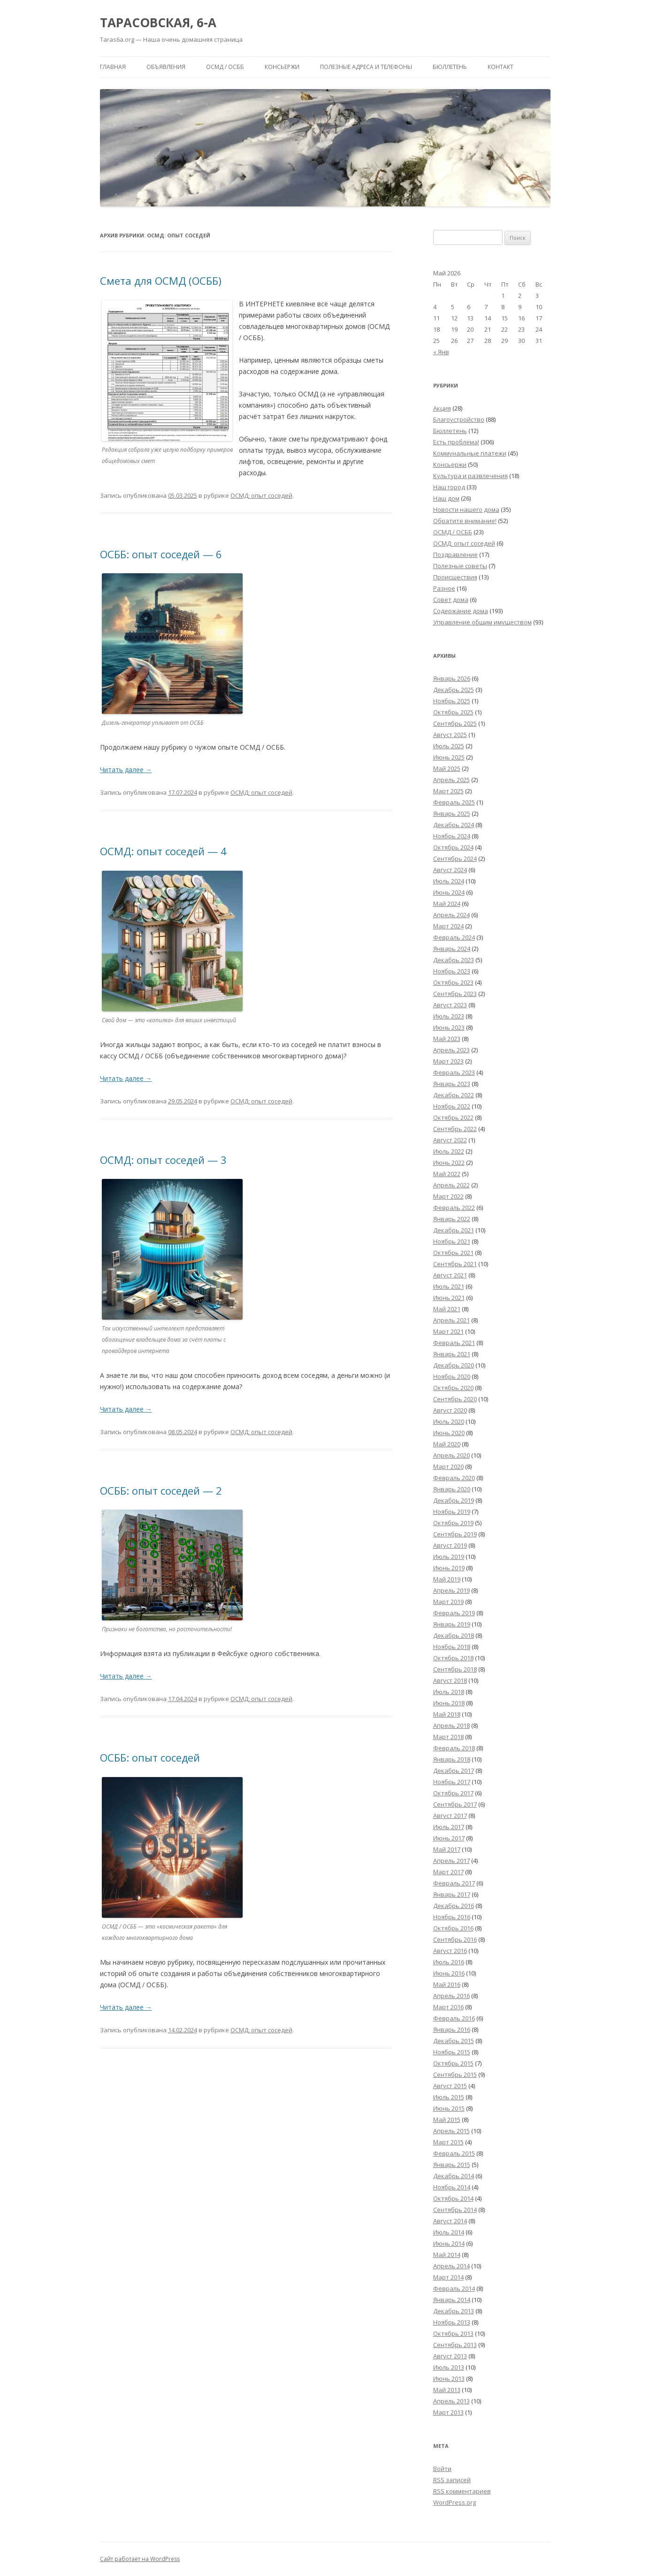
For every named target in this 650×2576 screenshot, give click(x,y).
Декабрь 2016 (453, 1905)
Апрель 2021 (451, 1320)
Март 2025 (448, 791)
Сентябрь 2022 (455, 1129)
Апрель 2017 (451, 1860)
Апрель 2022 (451, 1185)
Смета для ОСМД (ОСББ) (161, 281)
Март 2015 (448, 2142)
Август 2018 (450, 1680)
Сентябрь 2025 (455, 723)
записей (452, 2480)
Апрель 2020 (451, 1455)
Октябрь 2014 (453, 2198)
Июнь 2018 (449, 1703)
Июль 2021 (448, 1286)
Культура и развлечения (470, 475)
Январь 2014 (451, 2299)
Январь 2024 (451, 948)
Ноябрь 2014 (451, 2187)
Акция (442, 408)
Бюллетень (450, 67)
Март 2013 (448, 2412)
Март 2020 (448, 1466)
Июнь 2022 (449, 1162)
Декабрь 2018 (453, 1635)
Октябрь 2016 (453, 1928)
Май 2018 (446, 1714)
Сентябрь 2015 (455, 2074)
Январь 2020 (451, 1489)
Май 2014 (446, 2254)
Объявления (165, 67)
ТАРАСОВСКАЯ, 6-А (158, 22)
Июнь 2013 (449, 2378)
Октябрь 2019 (453, 1523)
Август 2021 (450, 1275)
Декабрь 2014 (453, 2176)
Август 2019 (450, 1545)
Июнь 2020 (449, 1433)
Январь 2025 (451, 813)
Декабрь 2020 (453, 1365)
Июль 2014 (448, 2232)
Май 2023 (446, 1038)
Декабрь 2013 (453, 2311)
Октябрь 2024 (453, 847)
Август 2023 (450, 1005)
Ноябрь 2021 (451, 1241)
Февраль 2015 (454, 2153)
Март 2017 (448, 1872)
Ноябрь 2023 (451, 971)
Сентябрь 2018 (455, 1669)
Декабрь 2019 (453, 1500)
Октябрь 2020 (453, 1387)
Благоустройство (458, 419)
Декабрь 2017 (453, 1770)
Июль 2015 (448, 2097)
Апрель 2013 (451, 2401)
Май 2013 (446, 2390)
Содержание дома (460, 611)
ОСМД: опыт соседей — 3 (163, 1160)
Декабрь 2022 (453, 1095)
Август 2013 (450, 2356)
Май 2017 (446, 1849)
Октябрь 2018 (453, 1658)
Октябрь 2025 (453, 712)
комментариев (462, 2491)
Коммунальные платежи (469, 453)
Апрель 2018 (451, 1725)
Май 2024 (446, 903)
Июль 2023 (448, 1016)
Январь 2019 (451, 1624)
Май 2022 (446, 1174)
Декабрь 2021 (453, 1230)
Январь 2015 (451, 2164)
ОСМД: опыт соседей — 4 (163, 851)
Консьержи (282, 67)
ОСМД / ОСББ (225, 67)
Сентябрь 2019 (455, 1534)
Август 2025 (450, 734)
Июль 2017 (448, 1827)
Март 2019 (448, 1601)
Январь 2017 (451, 1894)
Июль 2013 (448, 2367)
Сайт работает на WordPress (140, 2559)
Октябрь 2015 (453, 2063)
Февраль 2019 (454, 1613)
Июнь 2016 (449, 1973)
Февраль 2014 (454, 2288)
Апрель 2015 (451, 2131)
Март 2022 (448, 1196)
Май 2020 (446, 1444)
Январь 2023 (451, 1083)
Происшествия (455, 577)
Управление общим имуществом (482, 622)
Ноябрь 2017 (451, 1782)
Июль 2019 (448, 1556)
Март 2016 (448, 2007)
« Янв (441, 352)
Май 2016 (446, 1984)
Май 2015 (446, 2119)
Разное (444, 588)
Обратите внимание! (465, 521)
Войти (442, 2468)
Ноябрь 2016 (451, 1917)
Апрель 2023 (451, 1050)
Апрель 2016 (451, 1995)
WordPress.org (454, 2502)
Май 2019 (446, 1579)
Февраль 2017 (454, 1883)
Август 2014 (450, 2221)
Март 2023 (448, 1061)
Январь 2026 (451, 678)
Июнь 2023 (449, 1027)
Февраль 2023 (454, 1072)
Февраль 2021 (454, 1342)
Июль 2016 (448, 1962)
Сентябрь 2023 (455, 993)
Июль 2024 (448, 881)
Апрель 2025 (451, 779)
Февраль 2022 (454, 1207)
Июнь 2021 (449, 1297)
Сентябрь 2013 (455, 2344)
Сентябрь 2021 (455, 1264)
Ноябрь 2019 (451, 1511)
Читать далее (126, 769)
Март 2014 (448, 2277)
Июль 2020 (448, 1421)
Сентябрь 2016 (455, 1939)
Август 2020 (450, 1410)
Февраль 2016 (454, 2018)
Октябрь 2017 (453, 1793)
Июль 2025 (448, 746)
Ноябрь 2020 (451, 1376)
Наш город (449, 487)
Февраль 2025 (454, 802)
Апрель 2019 (451, 1590)
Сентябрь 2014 (455, 2209)
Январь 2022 (451, 1219)
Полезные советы (460, 566)
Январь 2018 (451, 1759)
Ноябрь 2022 (451, 1106)
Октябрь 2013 (453, 2333)
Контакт (500, 67)
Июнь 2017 (449, 1838)
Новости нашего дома (466, 509)
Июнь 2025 (449, 757)
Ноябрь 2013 (451, 2322)
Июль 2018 (448, 1691)
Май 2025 (446, 768)
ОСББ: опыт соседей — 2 (161, 1490)
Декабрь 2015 (453, 2040)
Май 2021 (446, 1309)
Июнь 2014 (449, 2243)
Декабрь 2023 (453, 960)
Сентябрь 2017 (455, 1804)
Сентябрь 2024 (455, 858)
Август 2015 (450, 2086)
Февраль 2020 (454, 1478)
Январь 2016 (451, 2029)
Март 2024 (448, 926)
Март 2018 (448, 1737)
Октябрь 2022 (453, 1117)
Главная (113, 67)
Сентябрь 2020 (455, 1399)
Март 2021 (448, 1331)
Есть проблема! (456, 442)
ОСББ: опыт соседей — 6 (161, 554)
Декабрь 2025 (453, 689)
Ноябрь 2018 (451, 1646)
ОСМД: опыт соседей (261, 495)
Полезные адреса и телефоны (366, 67)
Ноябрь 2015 (451, 2052)
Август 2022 (450, 1140)
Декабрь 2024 (453, 825)
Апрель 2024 (451, 915)
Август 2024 (450, 870)
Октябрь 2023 (453, 982)
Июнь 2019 (449, 1568)
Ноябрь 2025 (451, 701)
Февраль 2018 (454, 1748)
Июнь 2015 (449, 2108)
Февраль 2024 (454, 937)
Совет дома (450, 599)
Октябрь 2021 (453, 1252)
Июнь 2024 (449, 892)
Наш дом (446, 498)
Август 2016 (450, 1950)
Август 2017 (450, 1815)
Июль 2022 (448, 1151)
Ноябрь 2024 (451, 836)
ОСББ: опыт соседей (150, 1757)
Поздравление (455, 554)
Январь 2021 (451, 1354)
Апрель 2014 (451, 2266)
